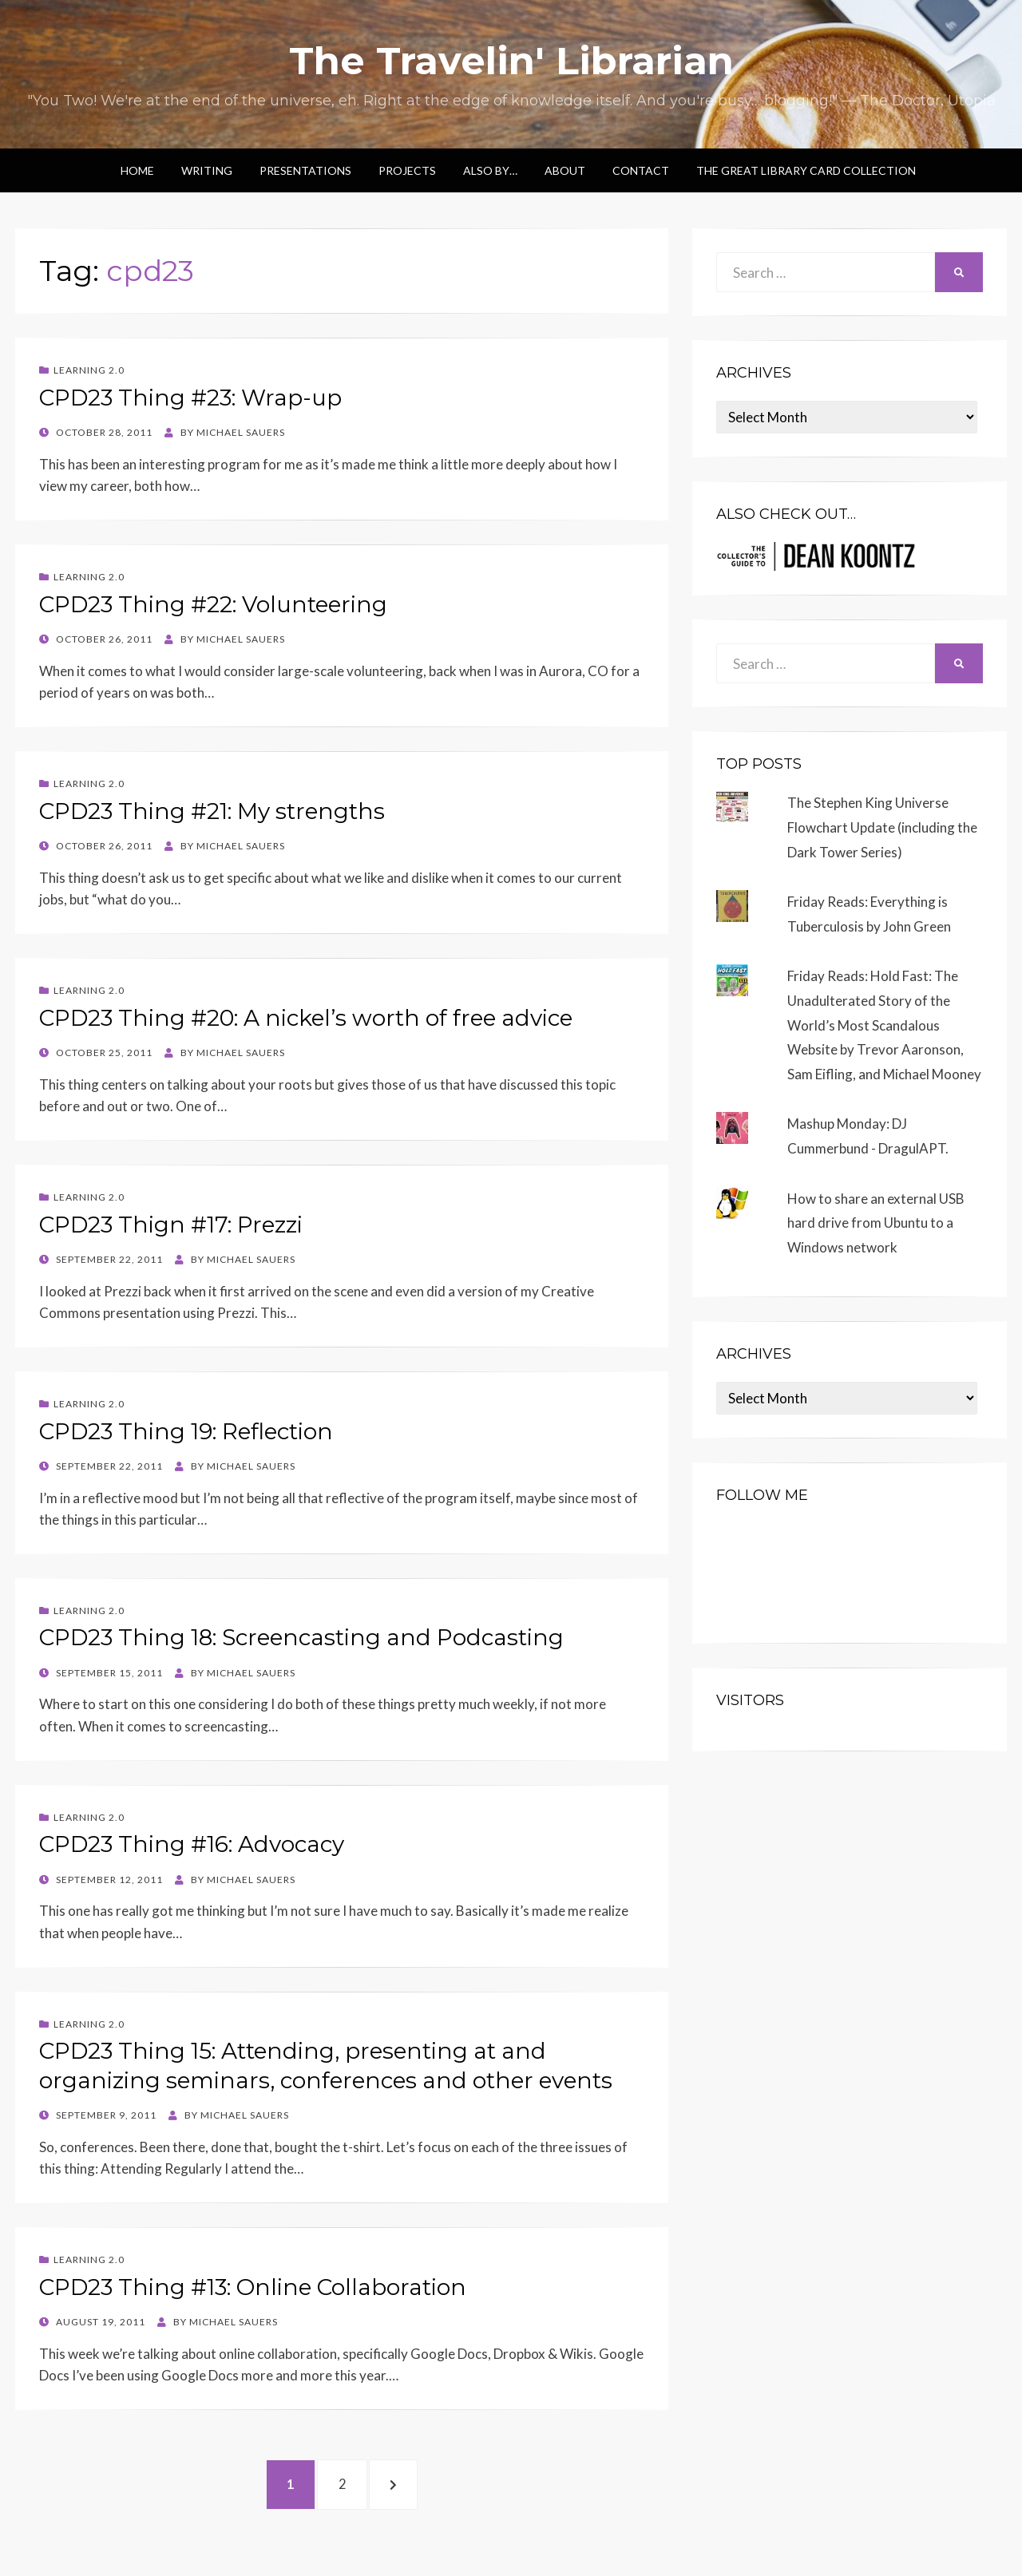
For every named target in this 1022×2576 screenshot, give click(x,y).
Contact (640, 170)
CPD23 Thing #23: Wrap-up (190, 397)
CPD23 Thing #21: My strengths (212, 811)
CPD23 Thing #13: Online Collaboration (252, 2287)
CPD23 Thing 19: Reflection (186, 1431)
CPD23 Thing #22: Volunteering (213, 604)
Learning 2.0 (89, 370)
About (565, 170)
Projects (407, 170)
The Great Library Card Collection (806, 170)
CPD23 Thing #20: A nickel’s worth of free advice (305, 1017)
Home (137, 170)
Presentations (305, 170)
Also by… (490, 170)
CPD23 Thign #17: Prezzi (171, 1224)
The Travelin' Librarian (511, 61)
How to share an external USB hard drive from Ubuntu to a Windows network (876, 1223)
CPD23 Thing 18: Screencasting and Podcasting (301, 1637)
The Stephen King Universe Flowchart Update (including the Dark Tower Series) (882, 827)
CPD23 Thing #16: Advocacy (191, 1844)
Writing (206, 170)
